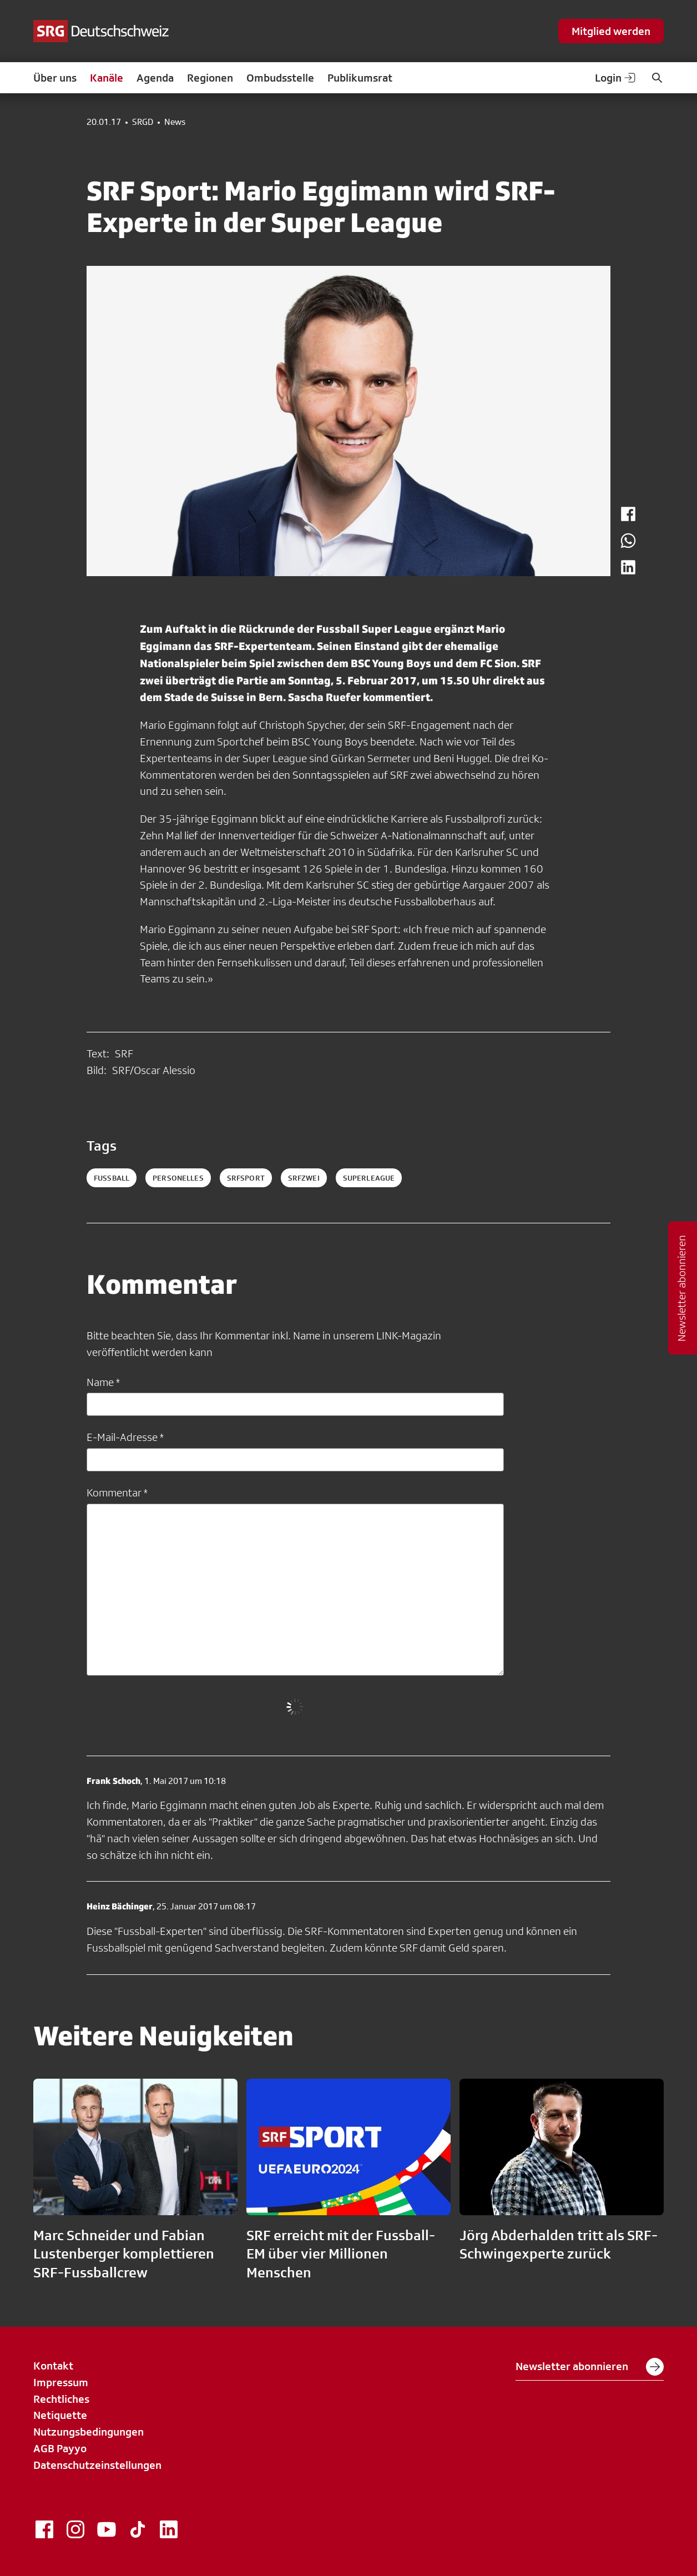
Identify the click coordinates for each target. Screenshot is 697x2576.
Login (616, 77)
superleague (369, 1177)
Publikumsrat (359, 78)
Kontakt (53, 2366)
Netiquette (60, 2415)
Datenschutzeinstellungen (97, 2465)
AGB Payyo (60, 2448)
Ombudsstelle (280, 78)
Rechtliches (61, 2399)
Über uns (55, 78)
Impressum (60, 2382)
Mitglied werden (611, 31)
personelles (178, 1177)
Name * (103, 1382)
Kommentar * (117, 1492)
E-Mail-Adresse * (125, 1437)
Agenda (155, 78)
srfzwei (304, 1177)
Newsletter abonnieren (590, 2367)
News (174, 122)
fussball (111, 1177)
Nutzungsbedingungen (88, 2432)
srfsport (246, 1177)
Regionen (210, 78)
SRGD (142, 122)
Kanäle (106, 78)
